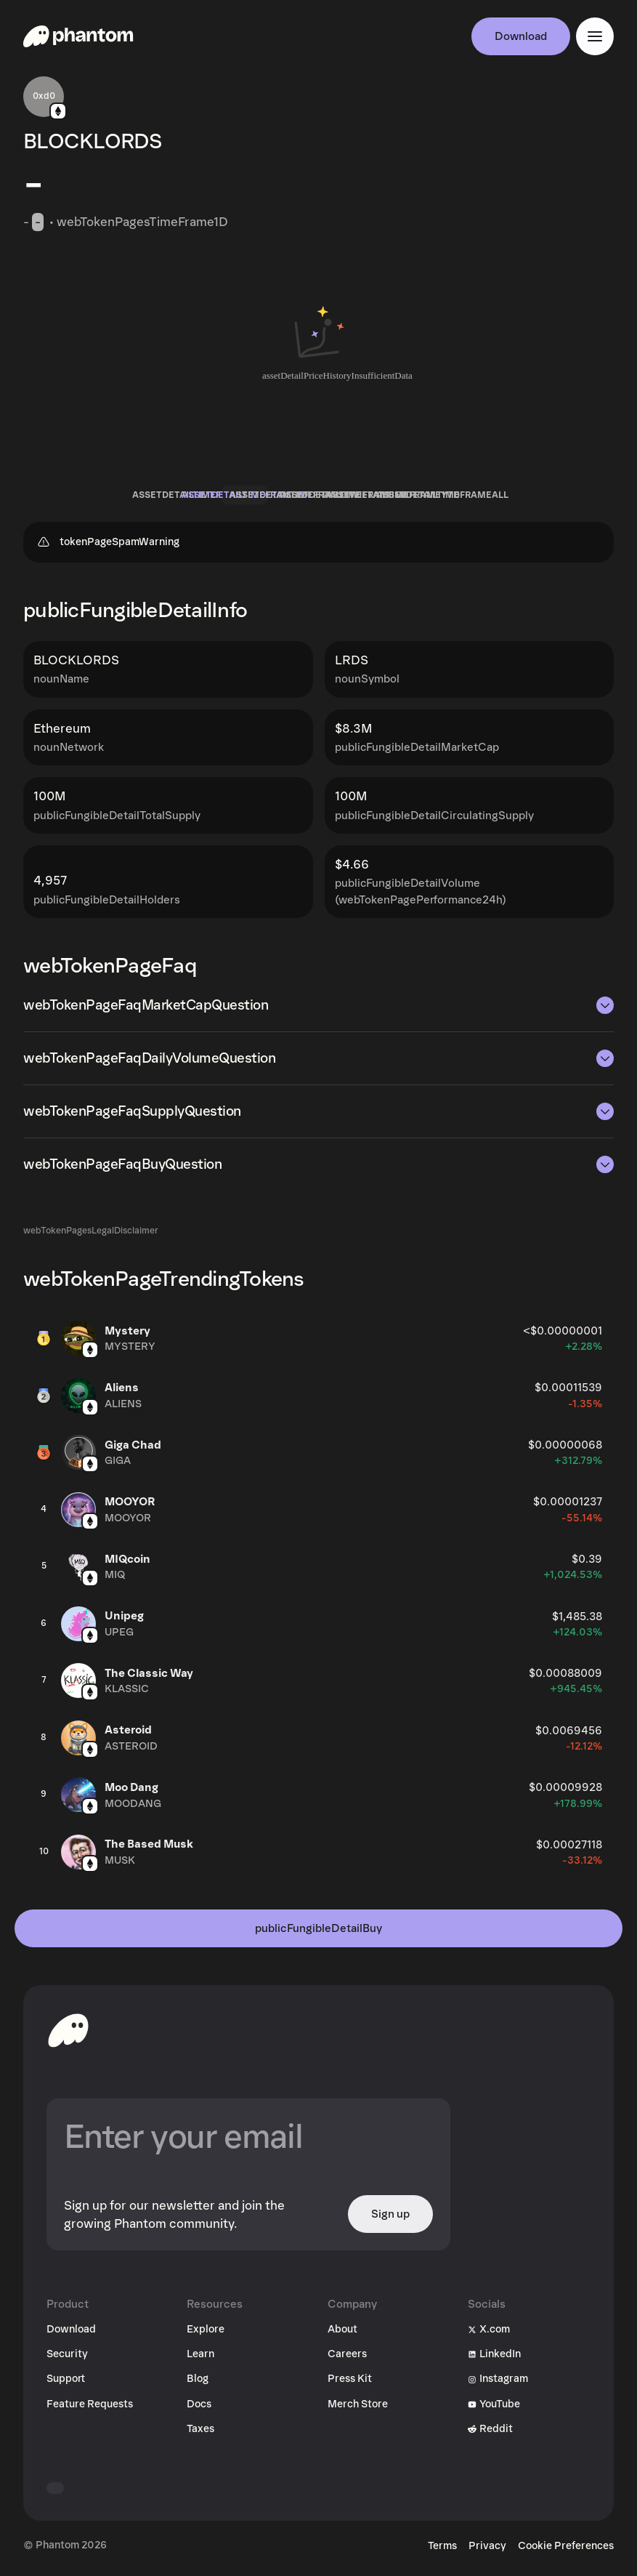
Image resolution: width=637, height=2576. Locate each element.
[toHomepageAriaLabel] (68, 2030)
